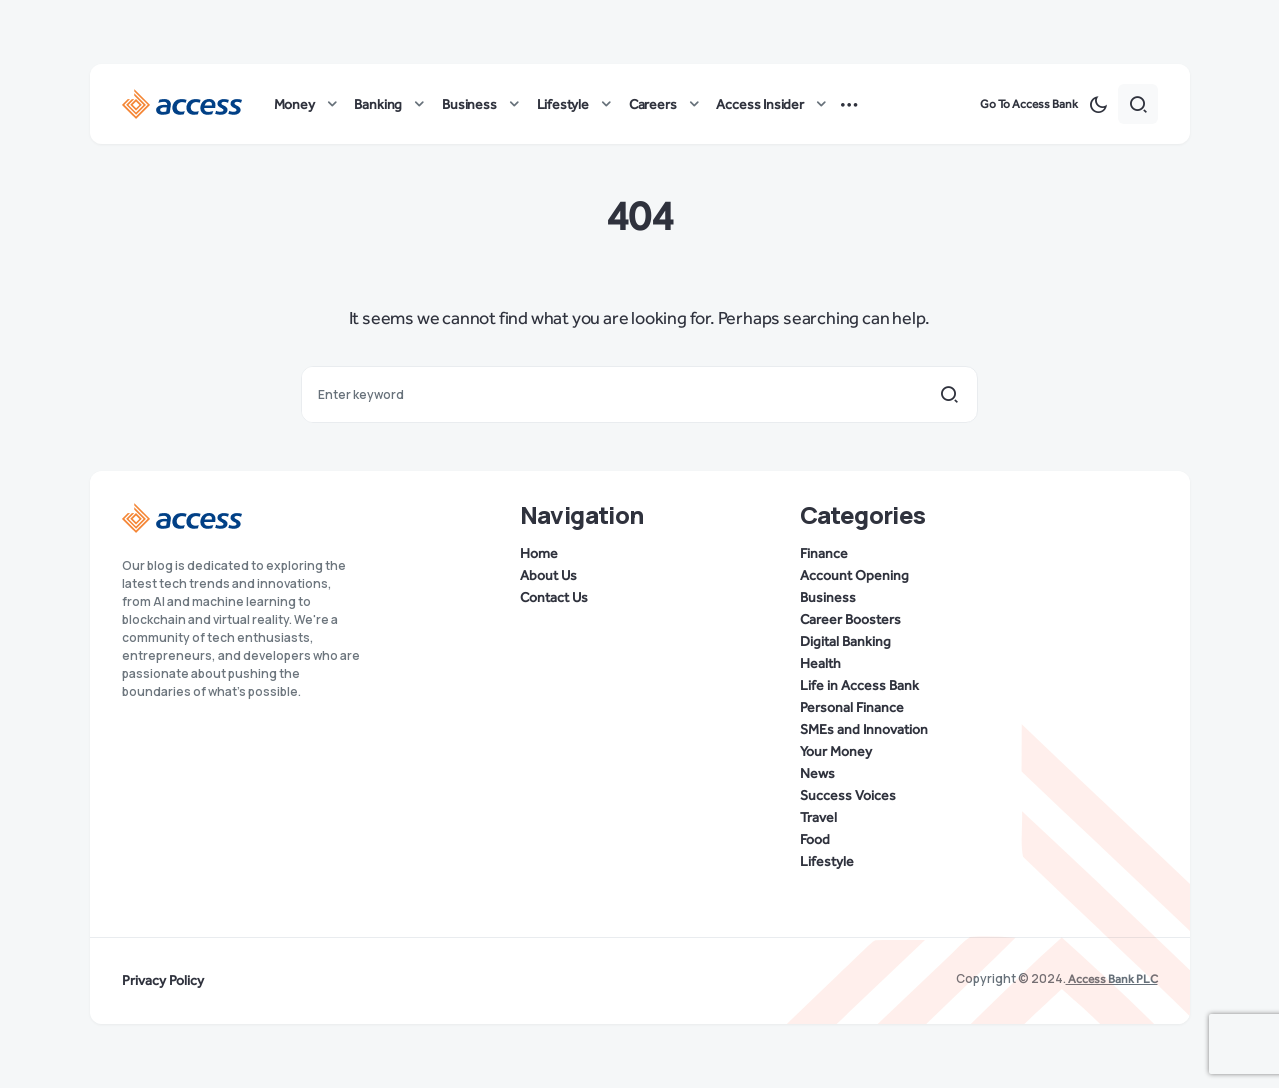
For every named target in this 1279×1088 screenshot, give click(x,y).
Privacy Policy (163, 981)
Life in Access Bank (859, 686)
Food (815, 840)
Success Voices (848, 796)
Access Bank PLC (1112, 979)
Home (539, 554)
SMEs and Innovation (864, 730)
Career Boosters (850, 620)
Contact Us (554, 598)
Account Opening (854, 576)
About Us (548, 576)
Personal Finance (852, 708)
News (817, 774)
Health (820, 664)
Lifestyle (827, 862)
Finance (824, 554)
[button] (1098, 104)
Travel (818, 818)
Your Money (836, 752)
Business (828, 598)
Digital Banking (845, 642)
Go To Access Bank (1029, 104)
